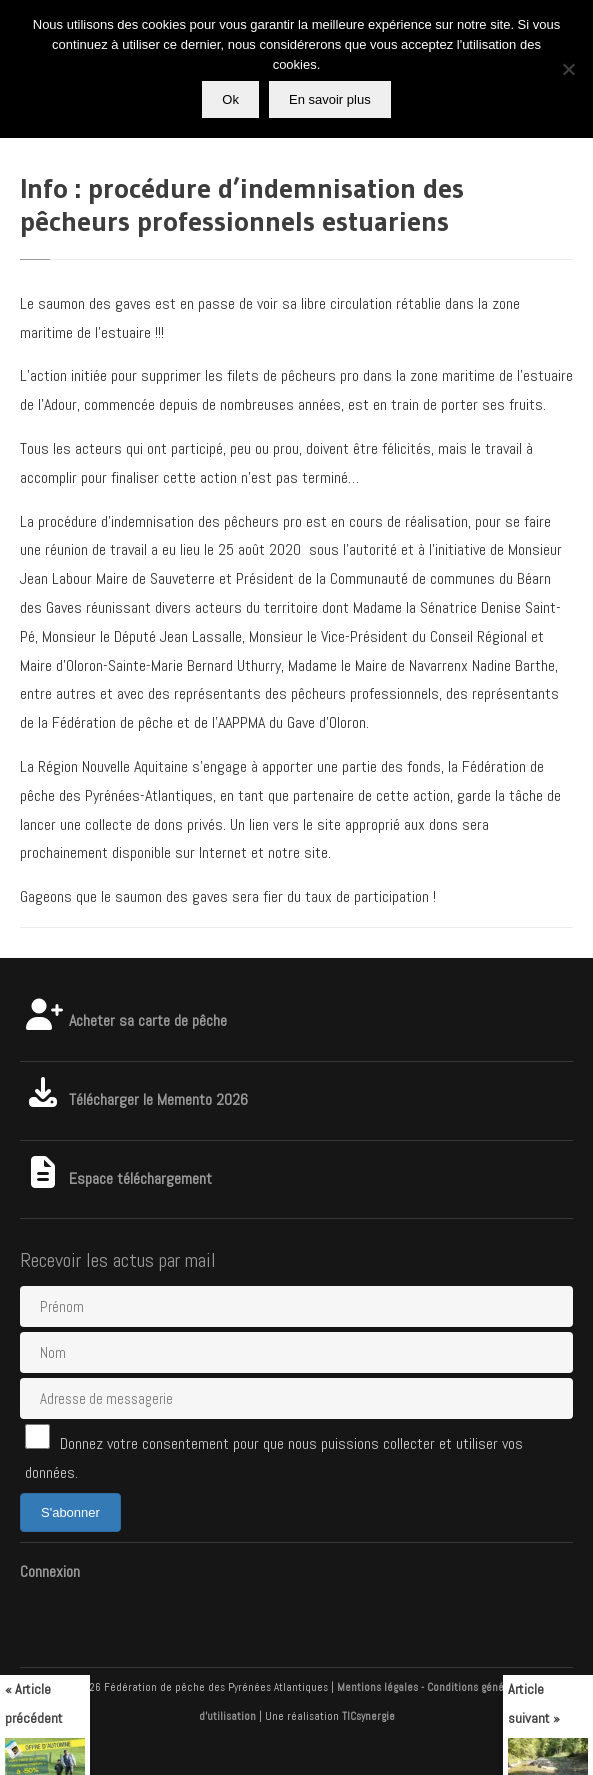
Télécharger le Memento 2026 (134, 1099)
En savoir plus (330, 99)
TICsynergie (368, 1716)
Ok (230, 99)
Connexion (50, 1571)
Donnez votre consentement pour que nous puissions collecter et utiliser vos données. (274, 1453)
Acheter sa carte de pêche (123, 1020)
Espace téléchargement (116, 1178)
